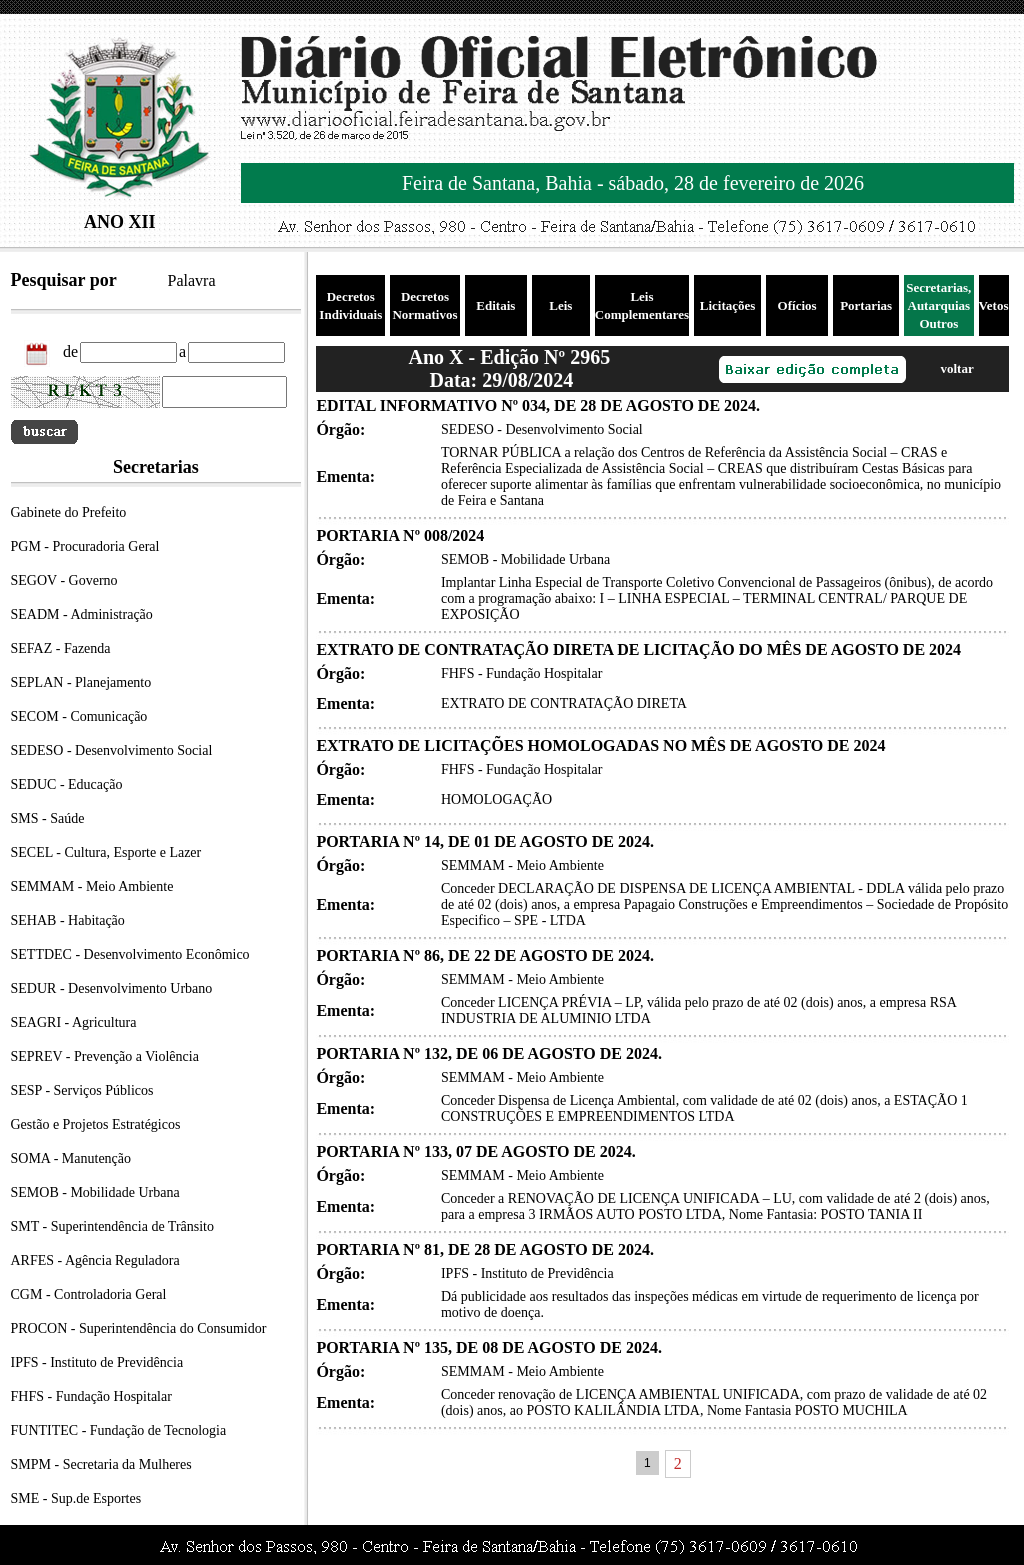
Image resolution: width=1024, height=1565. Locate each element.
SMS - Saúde (48, 818)
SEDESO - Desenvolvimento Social (112, 750)
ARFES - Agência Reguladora (95, 1260)
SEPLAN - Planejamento (81, 682)
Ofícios (797, 305)
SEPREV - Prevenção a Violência (105, 1056)
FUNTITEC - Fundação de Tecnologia (119, 1430)
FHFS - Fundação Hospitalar (91, 1396)
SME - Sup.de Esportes (76, 1498)
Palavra (192, 280)
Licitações (728, 305)
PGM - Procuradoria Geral (85, 546)
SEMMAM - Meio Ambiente (92, 886)
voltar (956, 368)
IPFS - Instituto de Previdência (97, 1362)
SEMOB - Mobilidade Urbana (95, 1192)
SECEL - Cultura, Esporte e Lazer (106, 852)
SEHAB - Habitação (68, 920)
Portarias (866, 305)
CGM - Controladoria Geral (89, 1294)
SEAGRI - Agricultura (74, 1022)
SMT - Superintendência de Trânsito (113, 1226)
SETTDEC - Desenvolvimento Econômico (130, 954)
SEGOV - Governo (64, 580)
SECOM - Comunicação (79, 716)
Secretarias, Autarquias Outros (938, 305)
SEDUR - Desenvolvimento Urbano (112, 988)
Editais (495, 305)
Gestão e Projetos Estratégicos (96, 1124)
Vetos (994, 305)
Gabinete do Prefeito (69, 512)
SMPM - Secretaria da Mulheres (101, 1464)
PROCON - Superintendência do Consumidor (139, 1328)
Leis (560, 305)
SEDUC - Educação (67, 784)
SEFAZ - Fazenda (61, 648)
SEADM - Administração (82, 614)
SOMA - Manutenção (71, 1158)
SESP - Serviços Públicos (82, 1090)
